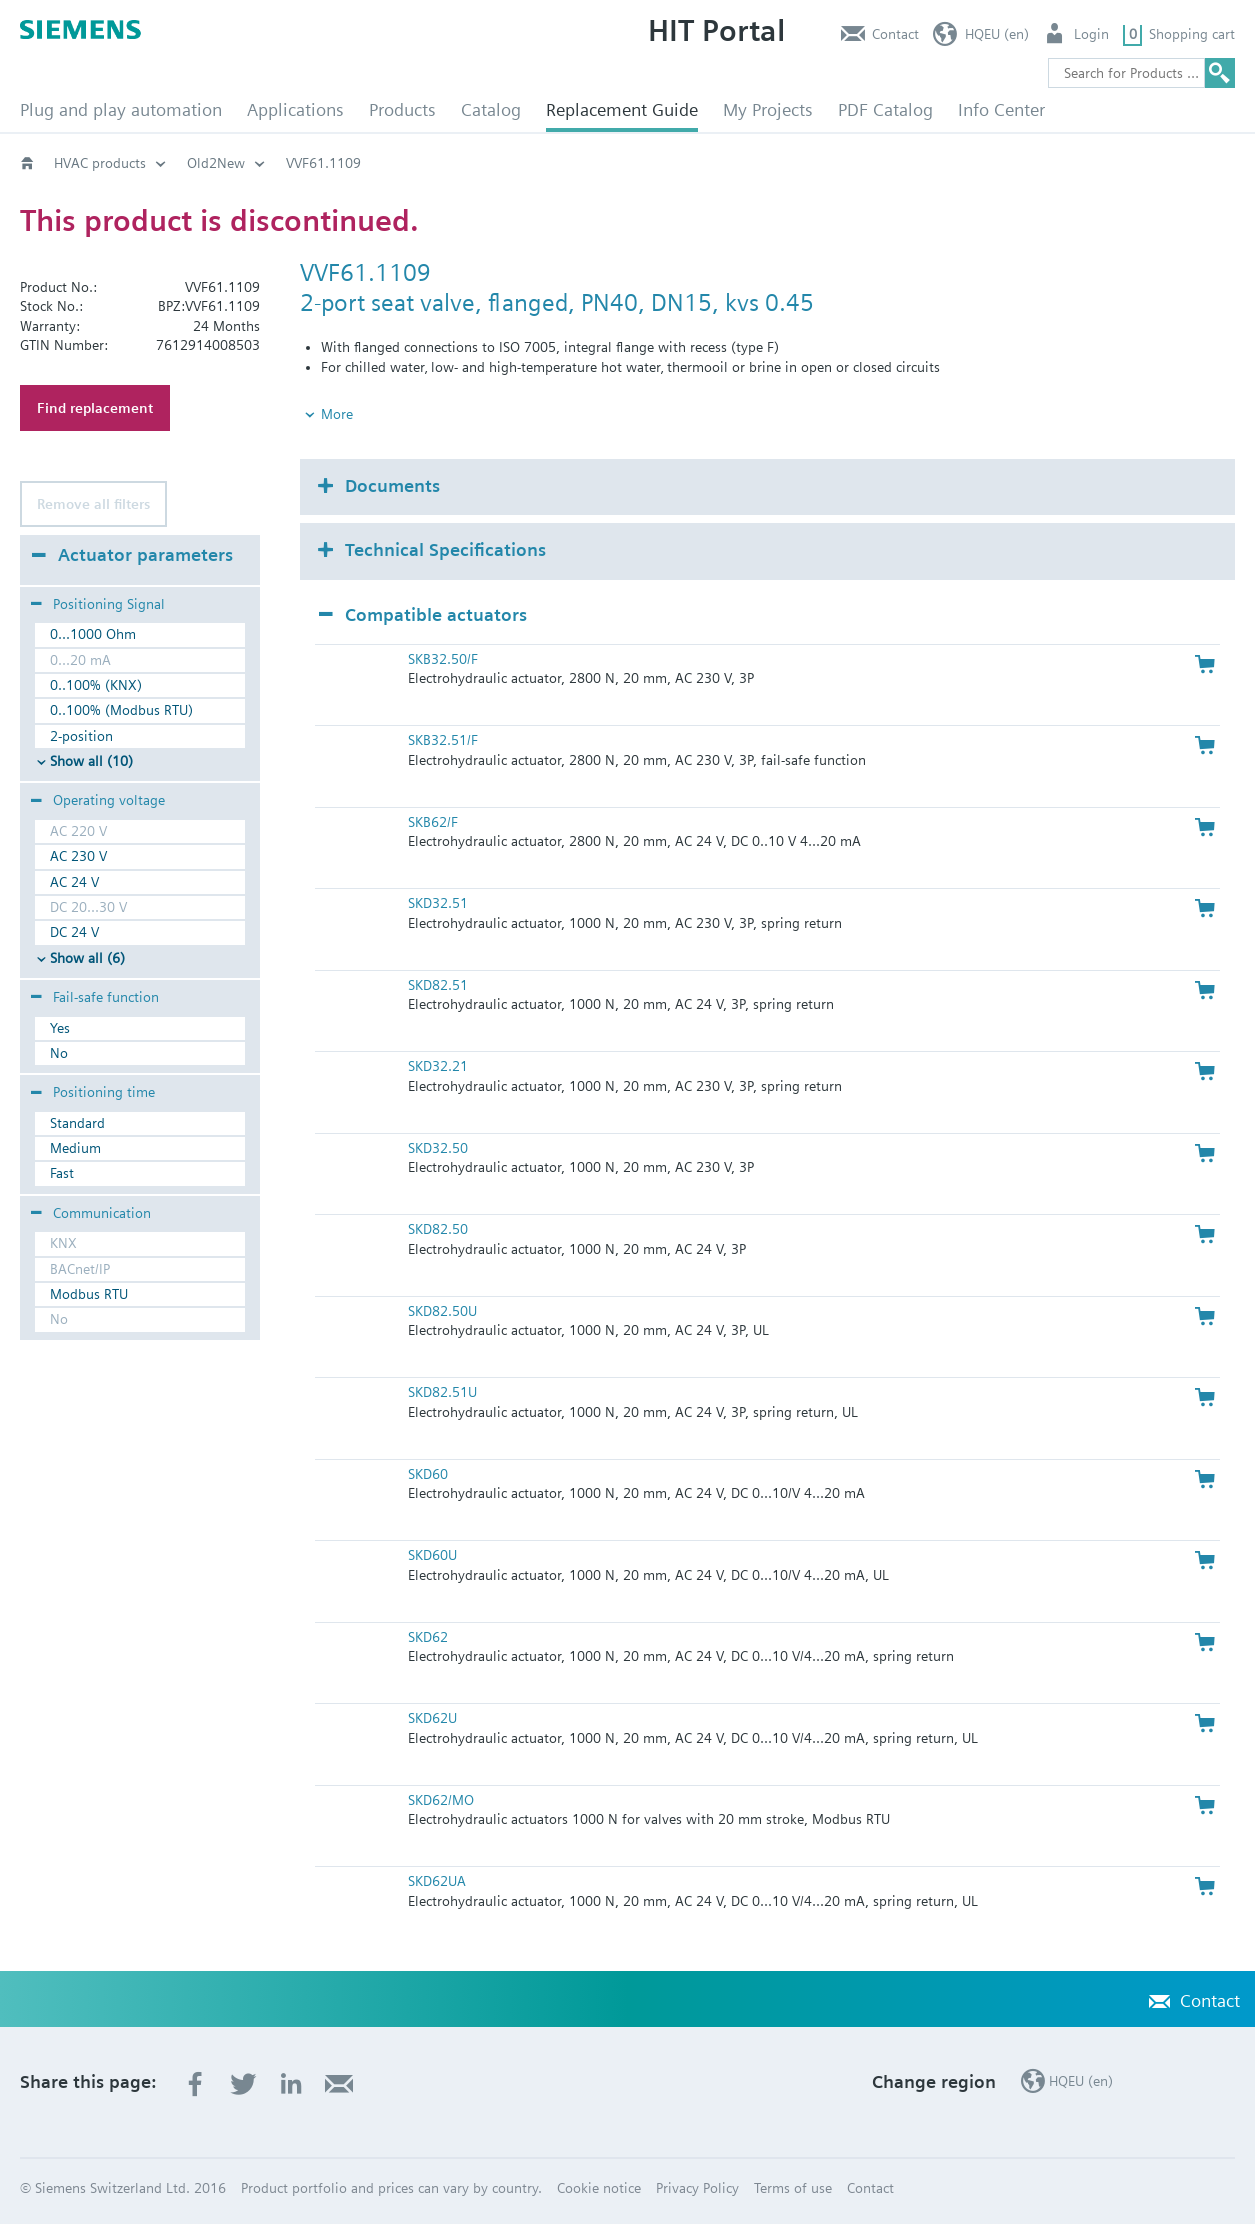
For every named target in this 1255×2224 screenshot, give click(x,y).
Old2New (216, 163)
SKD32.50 (438, 1148)
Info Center (1001, 109)
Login (1091, 34)
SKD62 (428, 1637)
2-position (81, 736)
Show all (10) (91, 761)
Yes (60, 1028)
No (59, 1053)
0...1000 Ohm (93, 634)
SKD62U (432, 1718)
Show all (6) (87, 958)
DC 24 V (74, 932)
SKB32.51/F (443, 740)
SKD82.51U (442, 1392)
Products (402, 109)
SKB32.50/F (443, 659)
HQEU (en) (997, 34)
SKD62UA (437, 1881)
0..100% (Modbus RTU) (121, 710)
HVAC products (100, 163)
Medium (75, 1148)
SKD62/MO (441, 1800)
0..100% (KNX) (96, 685)
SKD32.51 (438, 903)
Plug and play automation (121, 109)
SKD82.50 (438, 1229)
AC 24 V (74, 882)
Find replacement (95, 408)
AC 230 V (78, 856)
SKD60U (432, 1555)
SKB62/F (433, 822)
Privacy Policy (697, 2188)
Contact (895, 34)
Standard (77, 1123)
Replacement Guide (622, 109)
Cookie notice (599, 2188)
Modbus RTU (89, 1294)
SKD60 (428, 1474)
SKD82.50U (442, 1311)
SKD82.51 (438, 985)
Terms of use (793, 2188)
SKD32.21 (438, 1066)
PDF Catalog (885, 109)
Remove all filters (93, 504)
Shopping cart (1192, 34)
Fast (62, 1173)
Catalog (491, 109)
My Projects (768, 109)
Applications (295, 109)
